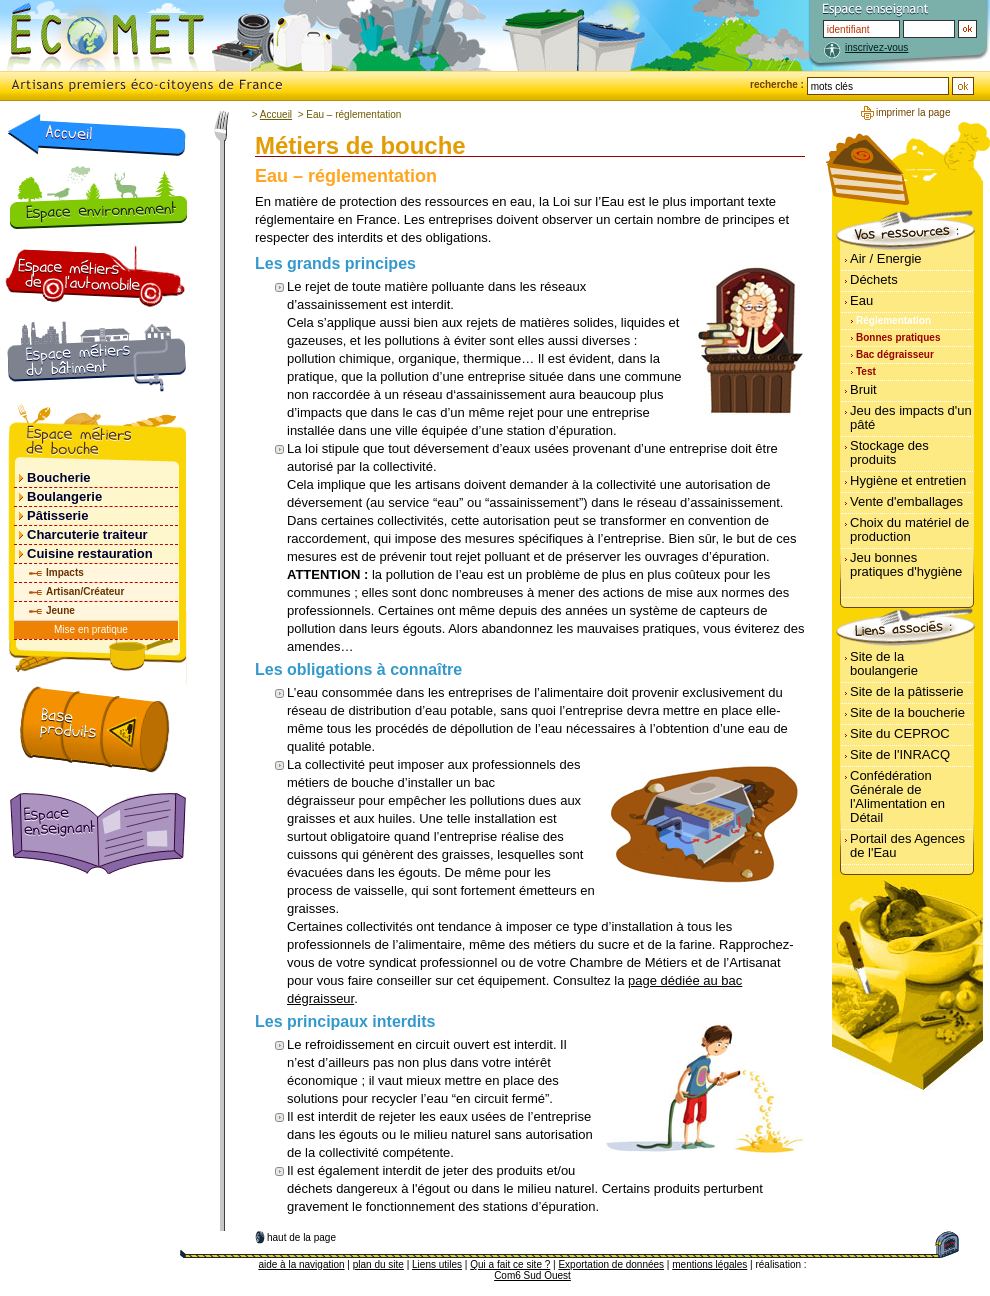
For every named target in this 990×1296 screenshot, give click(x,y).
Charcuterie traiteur (87, 534)
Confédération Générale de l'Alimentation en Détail (897, 796)
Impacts (65, 572)
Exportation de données (611, 1264)
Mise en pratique (91, 629)
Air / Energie (886, 258)
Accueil (276, 114)
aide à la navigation (301, 1264)
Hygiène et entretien (908, 480)
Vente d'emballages (906, 501)
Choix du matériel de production (909, 529)
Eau (861, 300)
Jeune (60, 610)
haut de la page (301, 1237)
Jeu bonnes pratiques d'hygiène (906, 564)
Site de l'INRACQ (900, 754)
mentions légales (709, 1264)
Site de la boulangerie (884, 663)
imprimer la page (913, 112)
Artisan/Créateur (85, 591)
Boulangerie (64, 496)
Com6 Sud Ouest (532, 1275)
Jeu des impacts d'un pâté (911, 417)
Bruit (863, 389)
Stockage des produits (889, 452)
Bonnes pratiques (898, 337)
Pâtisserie (57, 515)
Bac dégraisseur (895, 354)
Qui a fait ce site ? (510, 1264)
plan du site (378, 1264)
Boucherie (59, 477)
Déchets (874, 279)
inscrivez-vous (876, 47)
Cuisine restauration (90, 553)
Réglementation (893, 320)
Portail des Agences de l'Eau (907, 845)
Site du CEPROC (900, 733)
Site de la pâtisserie (906, 691)
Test (866, 371)
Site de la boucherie (907, 712)
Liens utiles (437, 1264)
